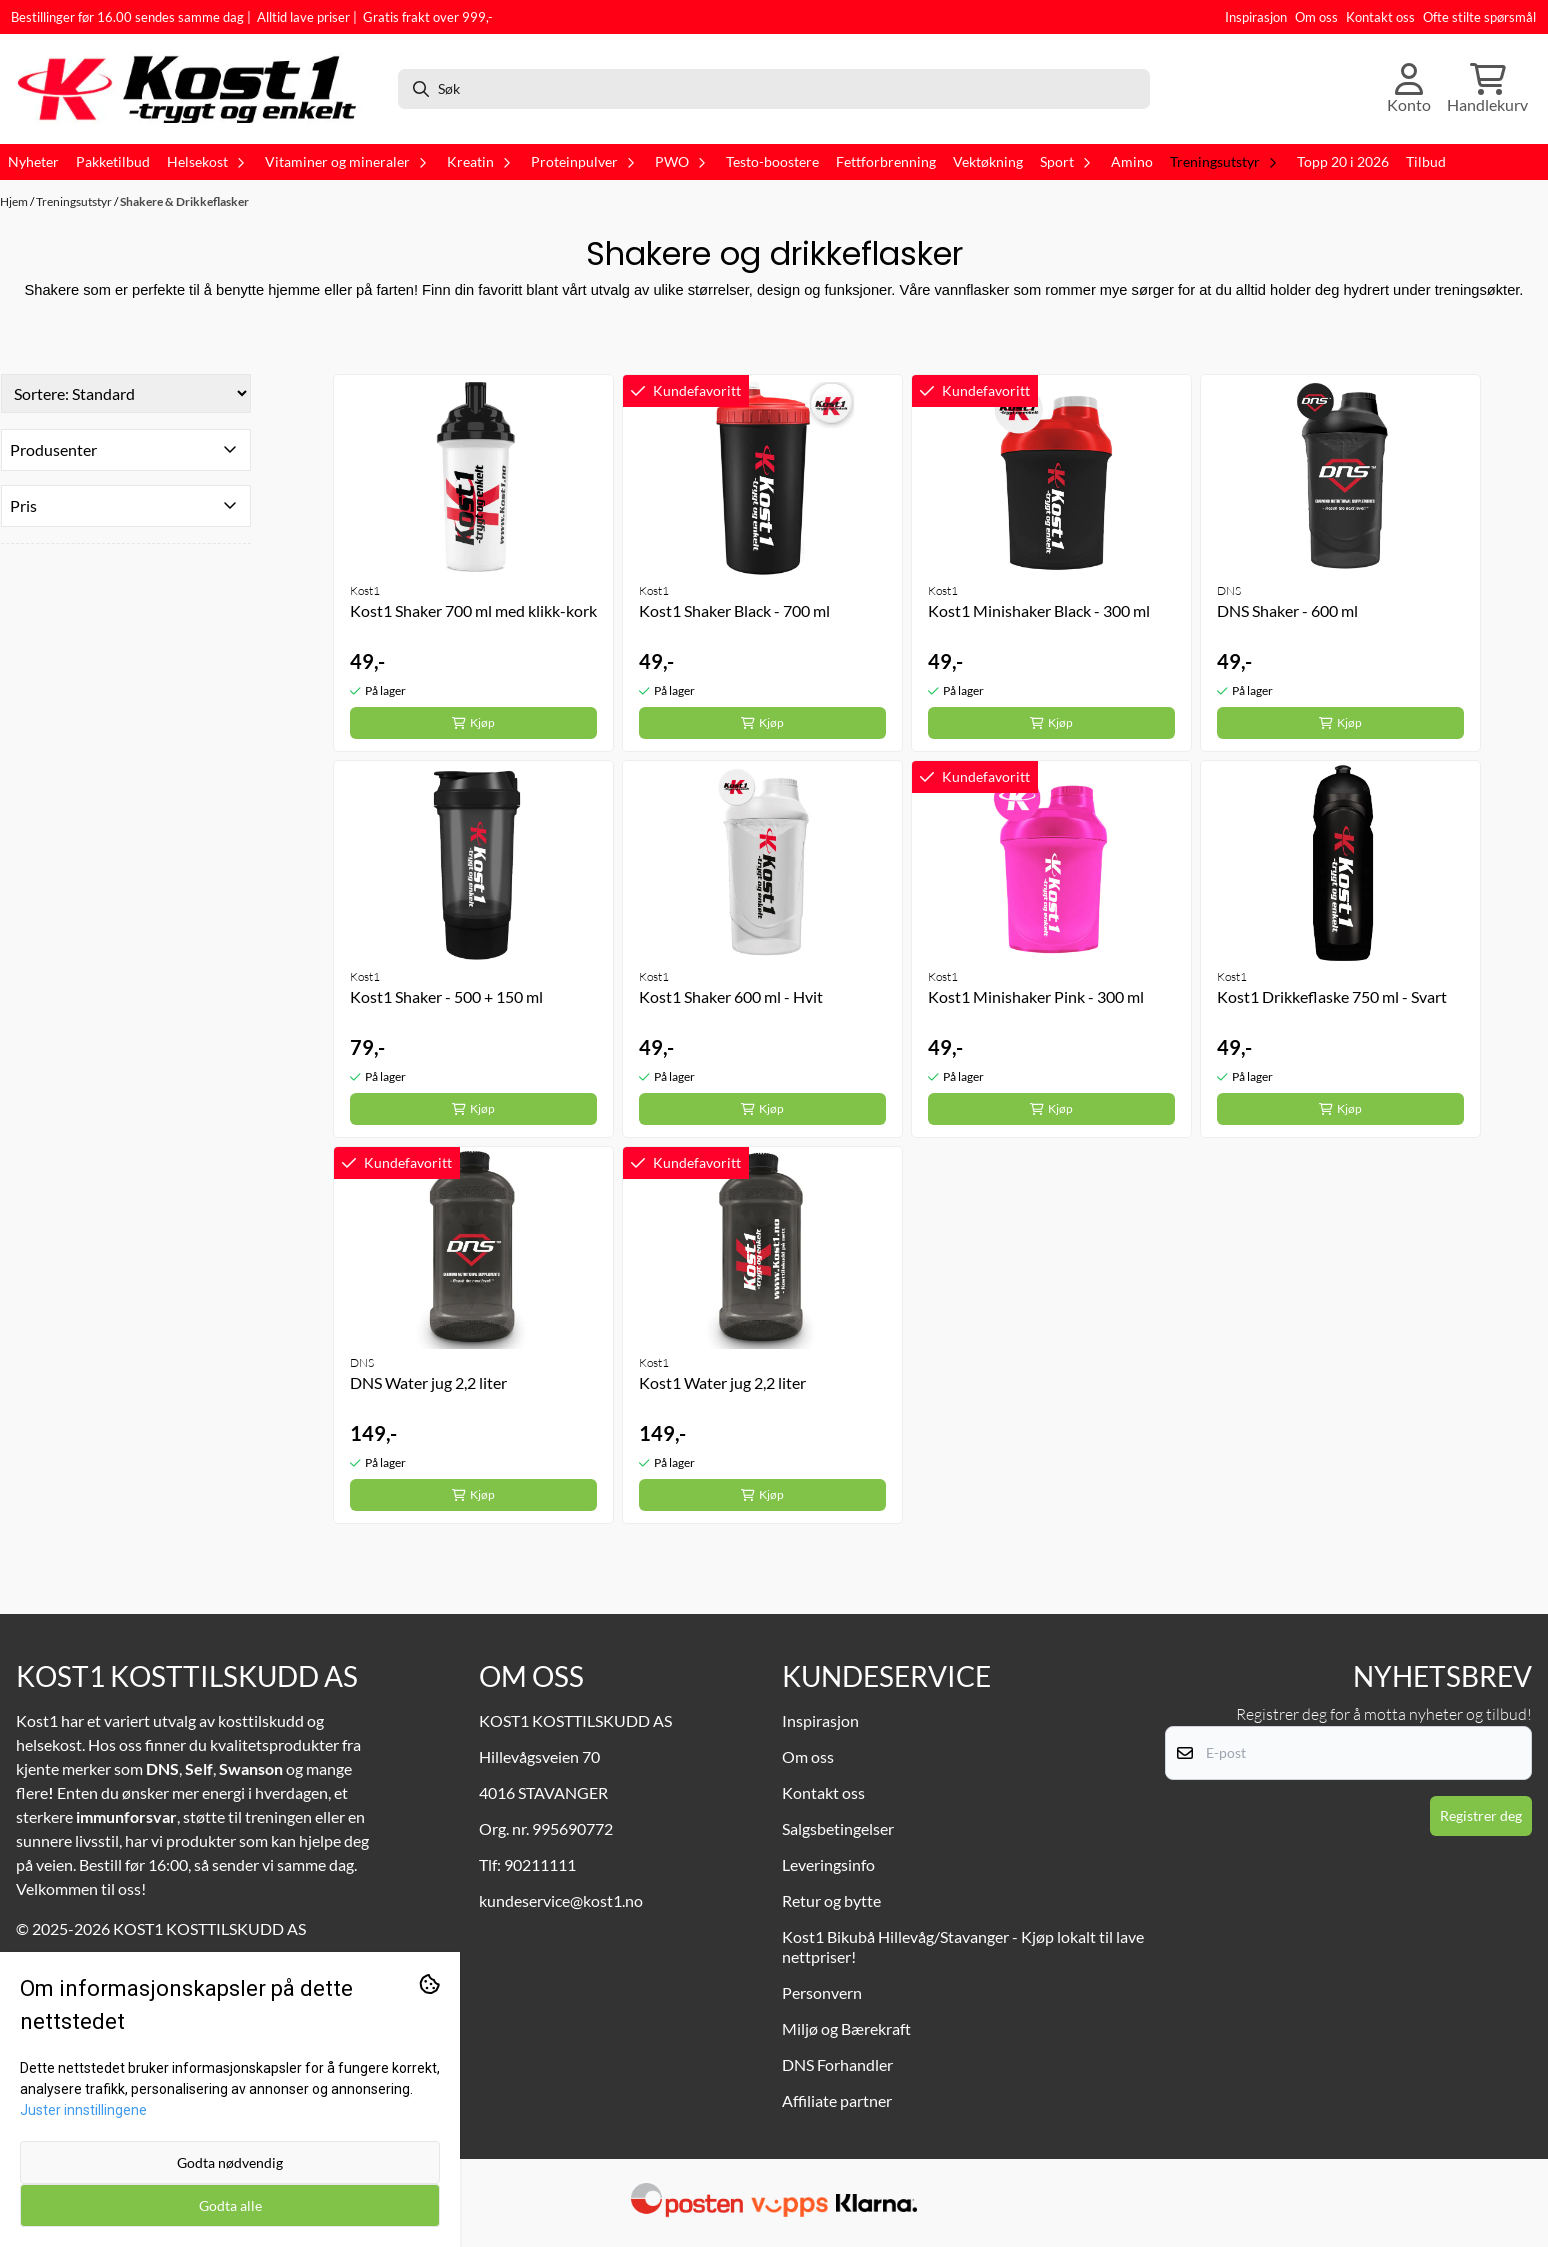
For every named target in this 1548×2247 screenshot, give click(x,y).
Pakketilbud (113, 162)
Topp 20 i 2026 (1343, 162)
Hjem (15, 201)
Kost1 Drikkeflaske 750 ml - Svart (1332, 996)
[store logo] (196, 89)
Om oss (1316, 17)
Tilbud (1426, 162)
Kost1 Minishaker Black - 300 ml (1039, 610)
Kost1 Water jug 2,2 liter (722, 1382)
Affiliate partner (837, 2100)
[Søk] (774, 89)
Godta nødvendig (230, 2162)
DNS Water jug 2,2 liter (428, 1382)
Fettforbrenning (886, 162)
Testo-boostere (772, 162)
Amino (1132, 162)
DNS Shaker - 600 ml (1287, 610)
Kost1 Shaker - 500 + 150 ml (446, 996)
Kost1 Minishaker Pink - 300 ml (1036, 996)
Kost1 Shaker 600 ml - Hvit (731, 996)
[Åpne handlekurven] (1487, 89)
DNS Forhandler (837, 2064)
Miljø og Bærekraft (846, 2028)
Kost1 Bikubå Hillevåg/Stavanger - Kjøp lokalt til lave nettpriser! (963, 1946)
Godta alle (230, 2205)
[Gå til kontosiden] (1409, 89)
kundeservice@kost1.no (561, 1900)
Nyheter (33, 162)
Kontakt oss (1380, 17)
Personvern (822, 1992)
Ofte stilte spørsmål (1479, 17)
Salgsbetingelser (838, 1828)
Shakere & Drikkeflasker (184, 201)
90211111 (540, 1864)
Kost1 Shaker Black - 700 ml (734, 610)
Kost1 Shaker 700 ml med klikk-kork (473, 610)
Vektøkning (988, 162)
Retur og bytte (831, 1900)
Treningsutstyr (75, 201)
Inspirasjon (1256, 17)
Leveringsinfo (828, 1864)
